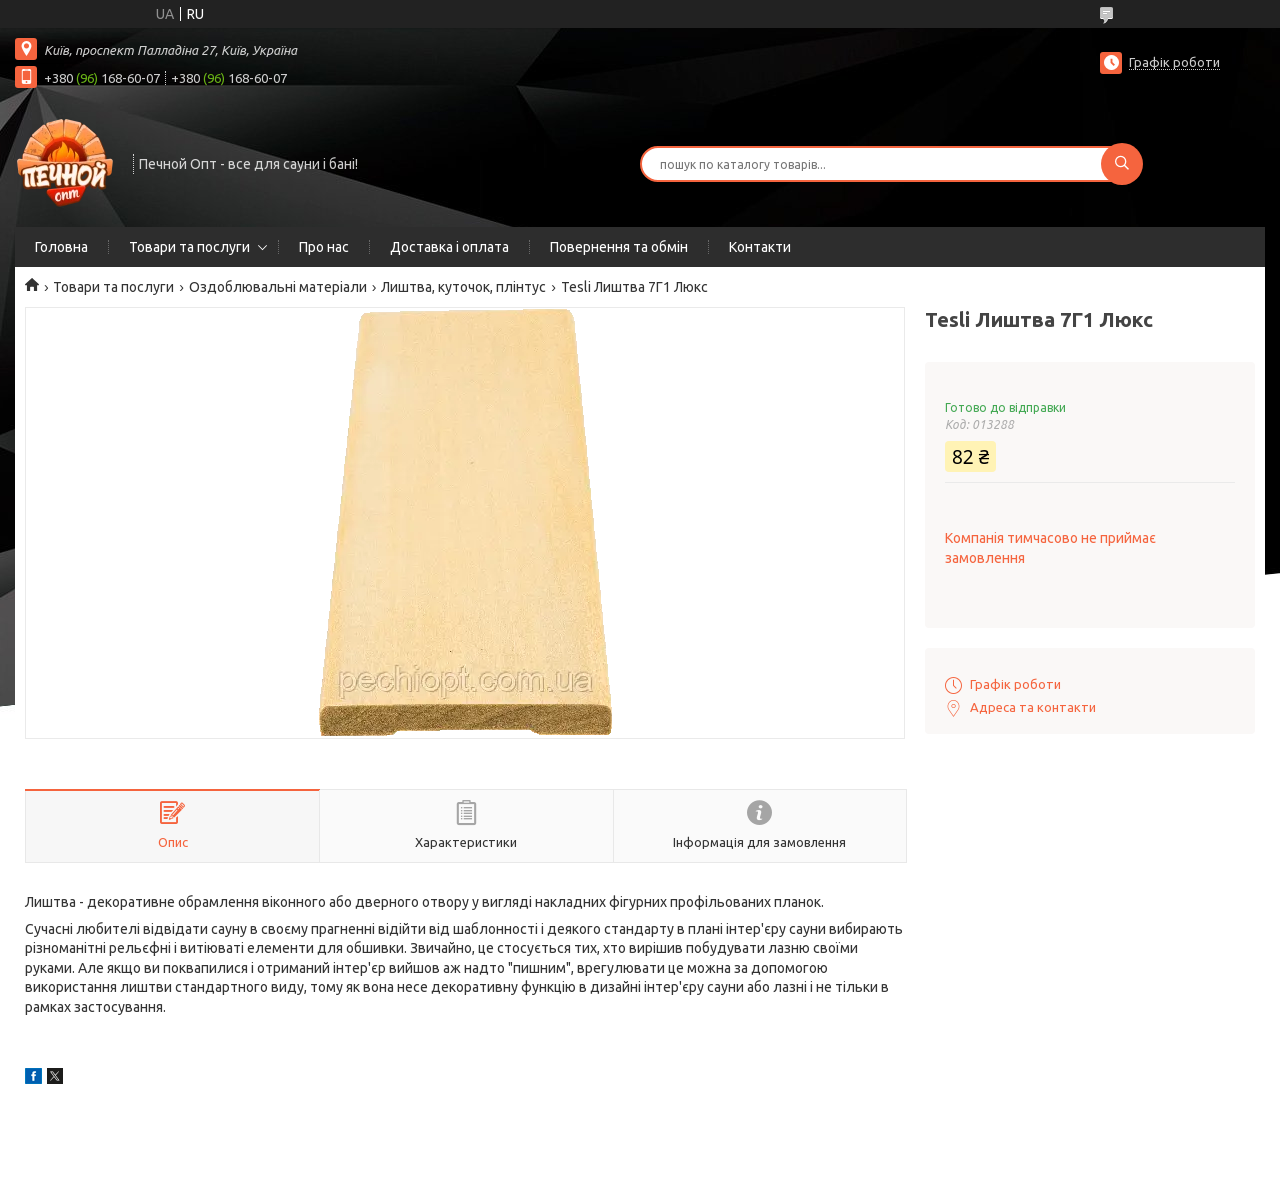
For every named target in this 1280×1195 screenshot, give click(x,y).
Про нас (324, 247)
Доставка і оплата (449, 247)
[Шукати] (1122, 164)
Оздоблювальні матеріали (278, 287)
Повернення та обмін (619, 247)
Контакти (760, 247)
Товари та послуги (189, 247)
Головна (61, 247)
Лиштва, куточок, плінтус (463, 287)
